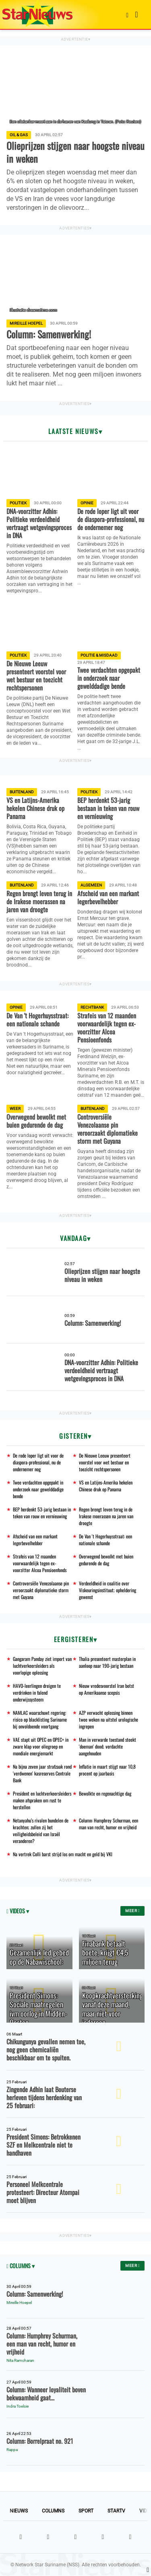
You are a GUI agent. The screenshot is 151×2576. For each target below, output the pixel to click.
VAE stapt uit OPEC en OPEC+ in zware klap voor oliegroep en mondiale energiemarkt (40, 1746)
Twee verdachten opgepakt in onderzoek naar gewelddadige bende (38, 1489)
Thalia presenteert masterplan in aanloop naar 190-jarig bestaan (107, 1662)
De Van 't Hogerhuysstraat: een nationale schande (105, 1539)
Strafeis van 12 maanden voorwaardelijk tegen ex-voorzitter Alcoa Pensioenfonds (39, 1563)
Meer (132, 1910)
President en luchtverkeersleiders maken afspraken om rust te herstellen (42, 1800)
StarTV (116, 2511)
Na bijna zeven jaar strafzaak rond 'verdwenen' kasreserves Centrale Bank (42, 1773)
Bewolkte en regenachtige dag (105, 1793)
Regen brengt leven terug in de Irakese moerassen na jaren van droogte (106, 1516)
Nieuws (19, 2511)
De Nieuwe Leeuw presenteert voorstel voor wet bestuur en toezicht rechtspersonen (104, 1462)
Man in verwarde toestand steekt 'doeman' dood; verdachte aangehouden (107, 1746)
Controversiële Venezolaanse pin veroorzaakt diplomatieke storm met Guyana (41, 1590)
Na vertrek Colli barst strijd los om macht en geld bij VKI (62, 1854)
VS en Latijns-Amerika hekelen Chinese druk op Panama (105, 1486)
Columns (53, 2511)
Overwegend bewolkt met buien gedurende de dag (106, 1559)
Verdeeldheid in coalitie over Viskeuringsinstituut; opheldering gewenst (107, 1590)
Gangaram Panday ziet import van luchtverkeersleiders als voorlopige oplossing (42, 1665)
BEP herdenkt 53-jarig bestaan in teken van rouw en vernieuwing (42, 1512)
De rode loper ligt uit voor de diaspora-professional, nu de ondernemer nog (38, 1462)
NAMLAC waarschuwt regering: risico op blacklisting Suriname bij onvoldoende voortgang (40, 1719)
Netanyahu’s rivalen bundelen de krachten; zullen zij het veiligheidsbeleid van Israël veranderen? (40, 1830)
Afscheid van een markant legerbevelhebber (35, 1539)
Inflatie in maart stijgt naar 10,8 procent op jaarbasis (107, 1770)
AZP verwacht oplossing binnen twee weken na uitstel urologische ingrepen (108, 1719)
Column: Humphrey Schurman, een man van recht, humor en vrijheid (108, 1824)
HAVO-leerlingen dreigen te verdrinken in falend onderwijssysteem (37, 1692)
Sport (86, 2511)
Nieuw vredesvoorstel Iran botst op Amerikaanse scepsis (106, 1689)
